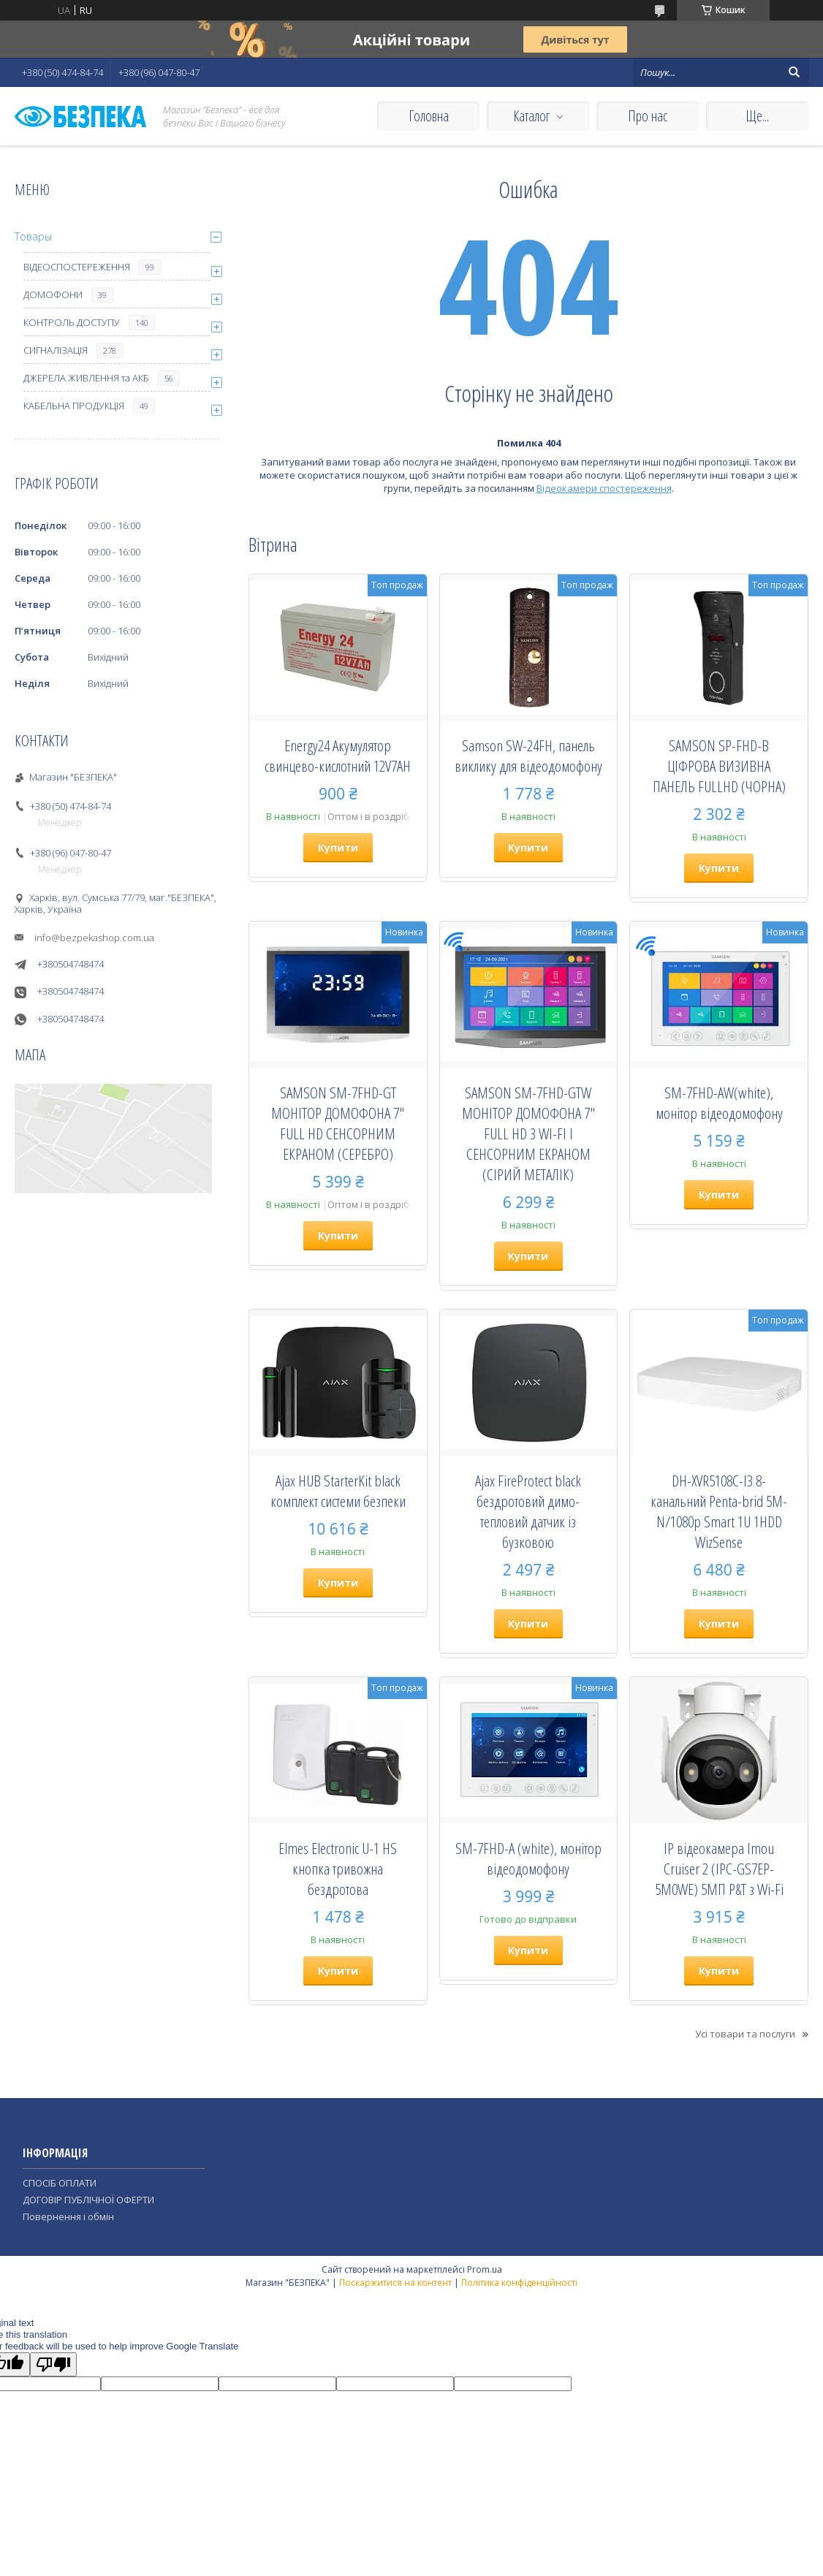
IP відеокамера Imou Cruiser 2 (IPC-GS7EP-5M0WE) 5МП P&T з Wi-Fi (719, 1868)
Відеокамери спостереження (604, 488)
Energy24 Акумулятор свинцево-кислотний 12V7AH (338, 755)
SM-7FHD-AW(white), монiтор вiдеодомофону (719, 1102)
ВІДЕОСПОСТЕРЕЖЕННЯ (76, 266)
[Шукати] (793, 72)
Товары (33, 236)
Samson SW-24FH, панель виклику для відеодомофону (528, 755)
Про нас (647, 116)
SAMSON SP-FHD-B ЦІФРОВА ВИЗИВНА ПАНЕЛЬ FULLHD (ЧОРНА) (719, 766)
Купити (338, 847)
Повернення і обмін (68, 2216)
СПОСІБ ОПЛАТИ (59, 2182)
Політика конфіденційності (519, 2282)
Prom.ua (484, 2269)
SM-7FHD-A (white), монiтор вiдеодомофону (528, 1858)
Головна (429, 116)
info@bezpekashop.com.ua (94, 937)
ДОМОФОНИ (53, 294)
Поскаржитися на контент (395, 2282)
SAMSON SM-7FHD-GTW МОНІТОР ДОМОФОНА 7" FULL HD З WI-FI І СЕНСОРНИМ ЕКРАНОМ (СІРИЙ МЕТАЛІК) (528, 1133)
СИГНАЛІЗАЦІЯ (55, 350)
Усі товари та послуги (745, 2033)
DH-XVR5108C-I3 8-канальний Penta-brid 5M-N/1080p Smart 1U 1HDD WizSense (719, 1511)
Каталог (531, 116)
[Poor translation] (53, 2364)
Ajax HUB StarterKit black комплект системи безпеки (338, 1490)
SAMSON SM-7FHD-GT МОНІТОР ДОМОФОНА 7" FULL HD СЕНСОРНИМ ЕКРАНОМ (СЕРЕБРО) (337, 1123)
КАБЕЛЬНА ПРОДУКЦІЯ (73, 405)
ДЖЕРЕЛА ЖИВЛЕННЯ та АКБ (86, 377)
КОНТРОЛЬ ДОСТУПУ (71, 322)
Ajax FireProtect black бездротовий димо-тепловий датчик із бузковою (528, 1511)
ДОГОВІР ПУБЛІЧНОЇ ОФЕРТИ (88, 2199)
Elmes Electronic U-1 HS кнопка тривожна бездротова (337, 1868)
